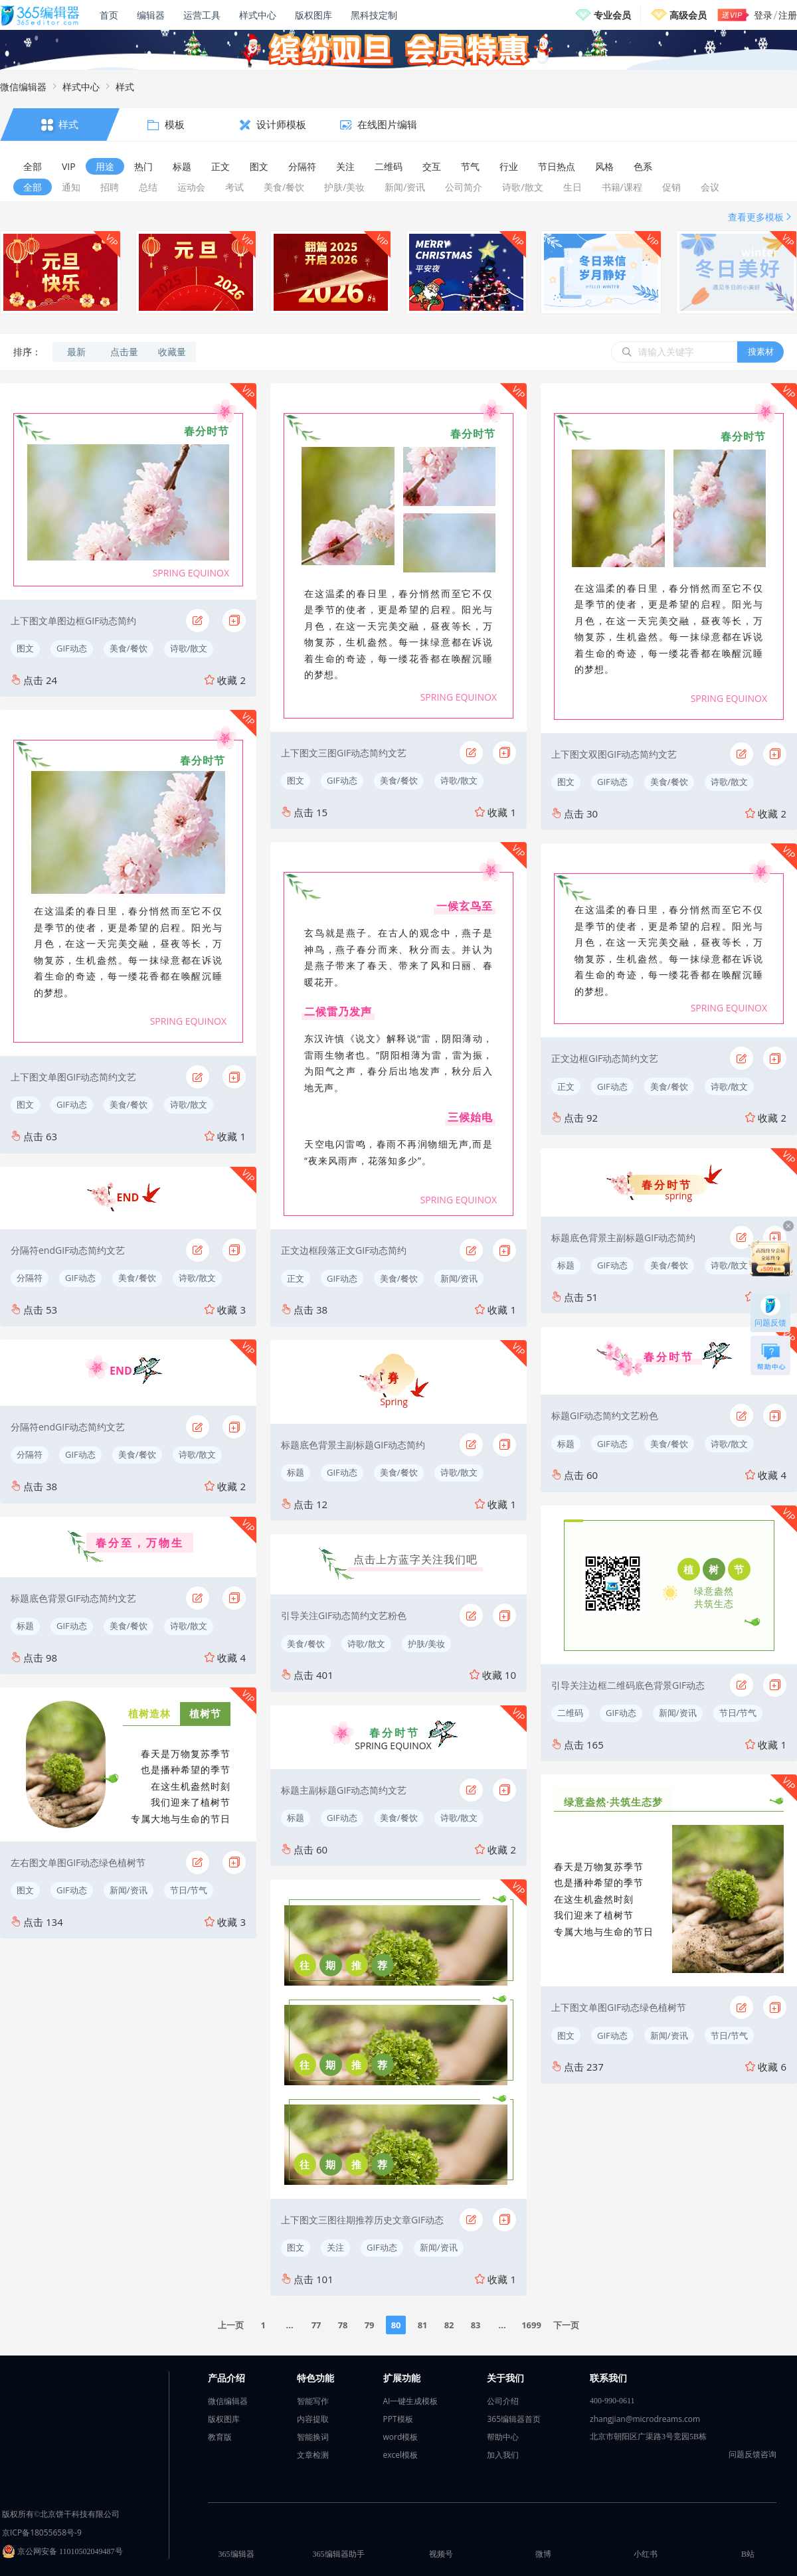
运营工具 (202, 15)
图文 (25, 648)
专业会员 (612, 15)
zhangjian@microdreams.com (645, 2419)
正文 (295, 1278)
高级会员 (688, 15)
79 (370, 2325)
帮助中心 (503, 2437)
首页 (109, 15)
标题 (25, 1626)
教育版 (220, 2437)
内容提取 (313, 2419)
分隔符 (30, 1278)
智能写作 (313, 2401)
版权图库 (313, 15)
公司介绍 (503, 2401)
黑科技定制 (374, 15)
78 (343, 2325)
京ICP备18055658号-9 (42, 2532)
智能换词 (313, 2437)
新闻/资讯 (128, 1890)
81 (423, 2325)
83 (476, 2325)
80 (396, 2325)
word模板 (400, 2437)
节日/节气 (189, 1890)
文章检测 (313, 2454)
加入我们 (503, 2454)
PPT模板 (398, 2419)
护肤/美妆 (427, 1644)
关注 (335, 2247)
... (290, 2325)
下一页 (566, 2325)
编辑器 (151, 15)
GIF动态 (71, 648)
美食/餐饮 (128, 648)
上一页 (231, 2325)
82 (449, 2325)
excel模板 (400, 2454)
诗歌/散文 (189, 648)
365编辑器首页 (514, 2419)
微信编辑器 (23, 86)
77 (316, 2325)
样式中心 (257, 15)
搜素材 (761, 351)
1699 (531, 2325)
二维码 (570, 1713)
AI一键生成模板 (410, 2401)
